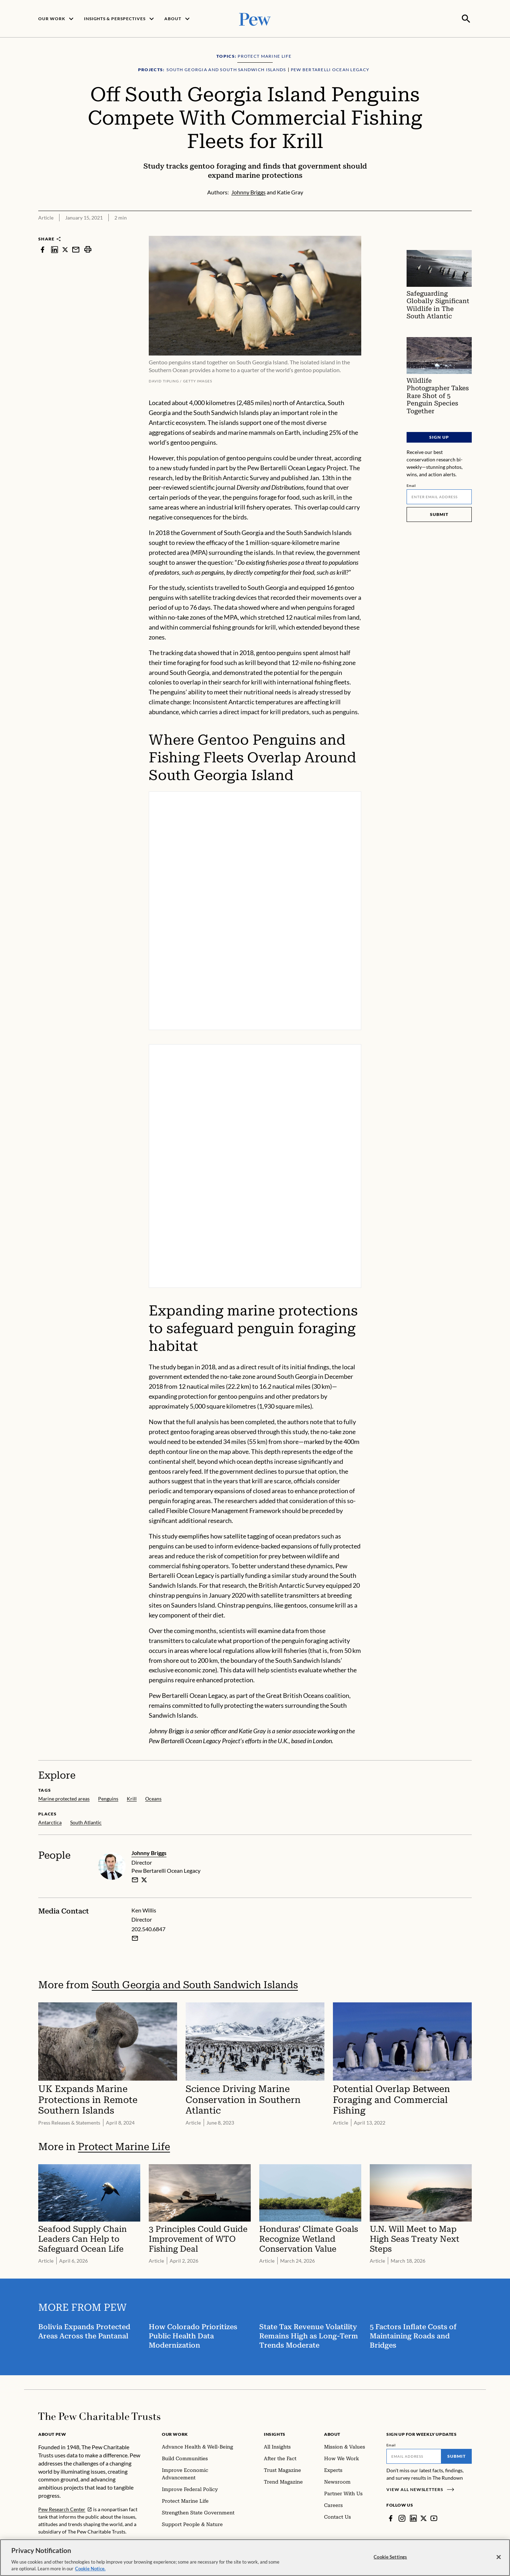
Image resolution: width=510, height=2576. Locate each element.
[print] (88, 248)
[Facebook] (390, 2517)
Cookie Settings (390, 2558)
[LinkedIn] (413, 2517)
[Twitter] (423, 2517)
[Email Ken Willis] (134, 1937)
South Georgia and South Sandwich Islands (195, 1984)
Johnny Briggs (148, 1852)
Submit (439, 513)
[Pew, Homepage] (255, 18)
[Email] (439, 495)
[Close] (498, 2559)
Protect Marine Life (124, 2146)
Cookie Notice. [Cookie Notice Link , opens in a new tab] (90, 2571)
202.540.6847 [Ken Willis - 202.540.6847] (148, 1928)
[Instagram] (402, 2517)
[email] (134, 1878)
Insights (274, 2433)
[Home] (99, 2415)
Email (411, 484)
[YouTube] (434, 2517)
